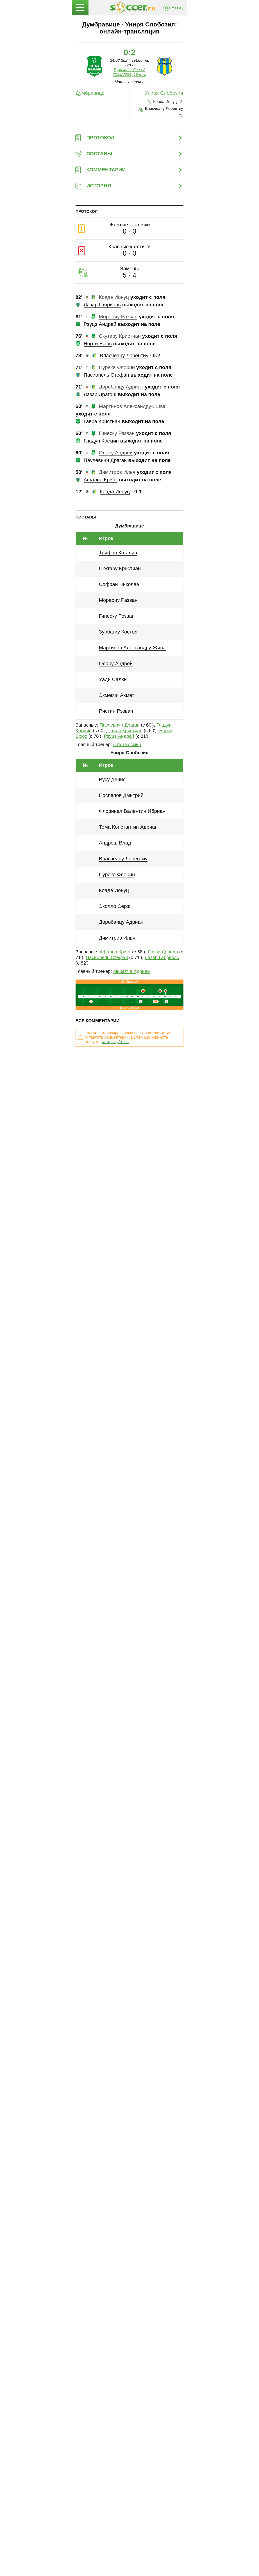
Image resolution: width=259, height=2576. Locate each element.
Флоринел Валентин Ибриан (132, 811)
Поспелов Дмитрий (121, 795)
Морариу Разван (118, 316)
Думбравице (90, 93)
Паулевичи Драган (105, 460)
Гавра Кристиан (102, 421)
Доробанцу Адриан (121, 387)
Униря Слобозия (164, 93)
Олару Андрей (116, 452)
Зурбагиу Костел (118, 632)
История (98, 185)
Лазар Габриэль (102, 304)
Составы (99, 153)
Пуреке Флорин (117, 367)
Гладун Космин (101, 441)
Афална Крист (100, 479)
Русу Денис (112, 779)
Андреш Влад (115, 843)
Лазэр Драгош (100, 394)
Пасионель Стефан (106, 375)
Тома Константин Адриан (128, 827)
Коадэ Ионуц (165, 101)
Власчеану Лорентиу (164, 108)
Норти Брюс (98, 343)
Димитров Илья (117, 472)
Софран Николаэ (119, 584)
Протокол (100, 137)
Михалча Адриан (131, 971)
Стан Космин (127, 744)
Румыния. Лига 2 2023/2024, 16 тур (129, 72)
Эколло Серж (114, 906)
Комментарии (106, 169)
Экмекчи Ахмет (116, 695)
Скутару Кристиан (120, 336)
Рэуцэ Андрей (100, 324)
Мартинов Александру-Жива (132, 406)
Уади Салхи (113, 679)
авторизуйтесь (115, 1041)
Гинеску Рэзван (117, 433)
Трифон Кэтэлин (118, 552)
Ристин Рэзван (116, 711)
